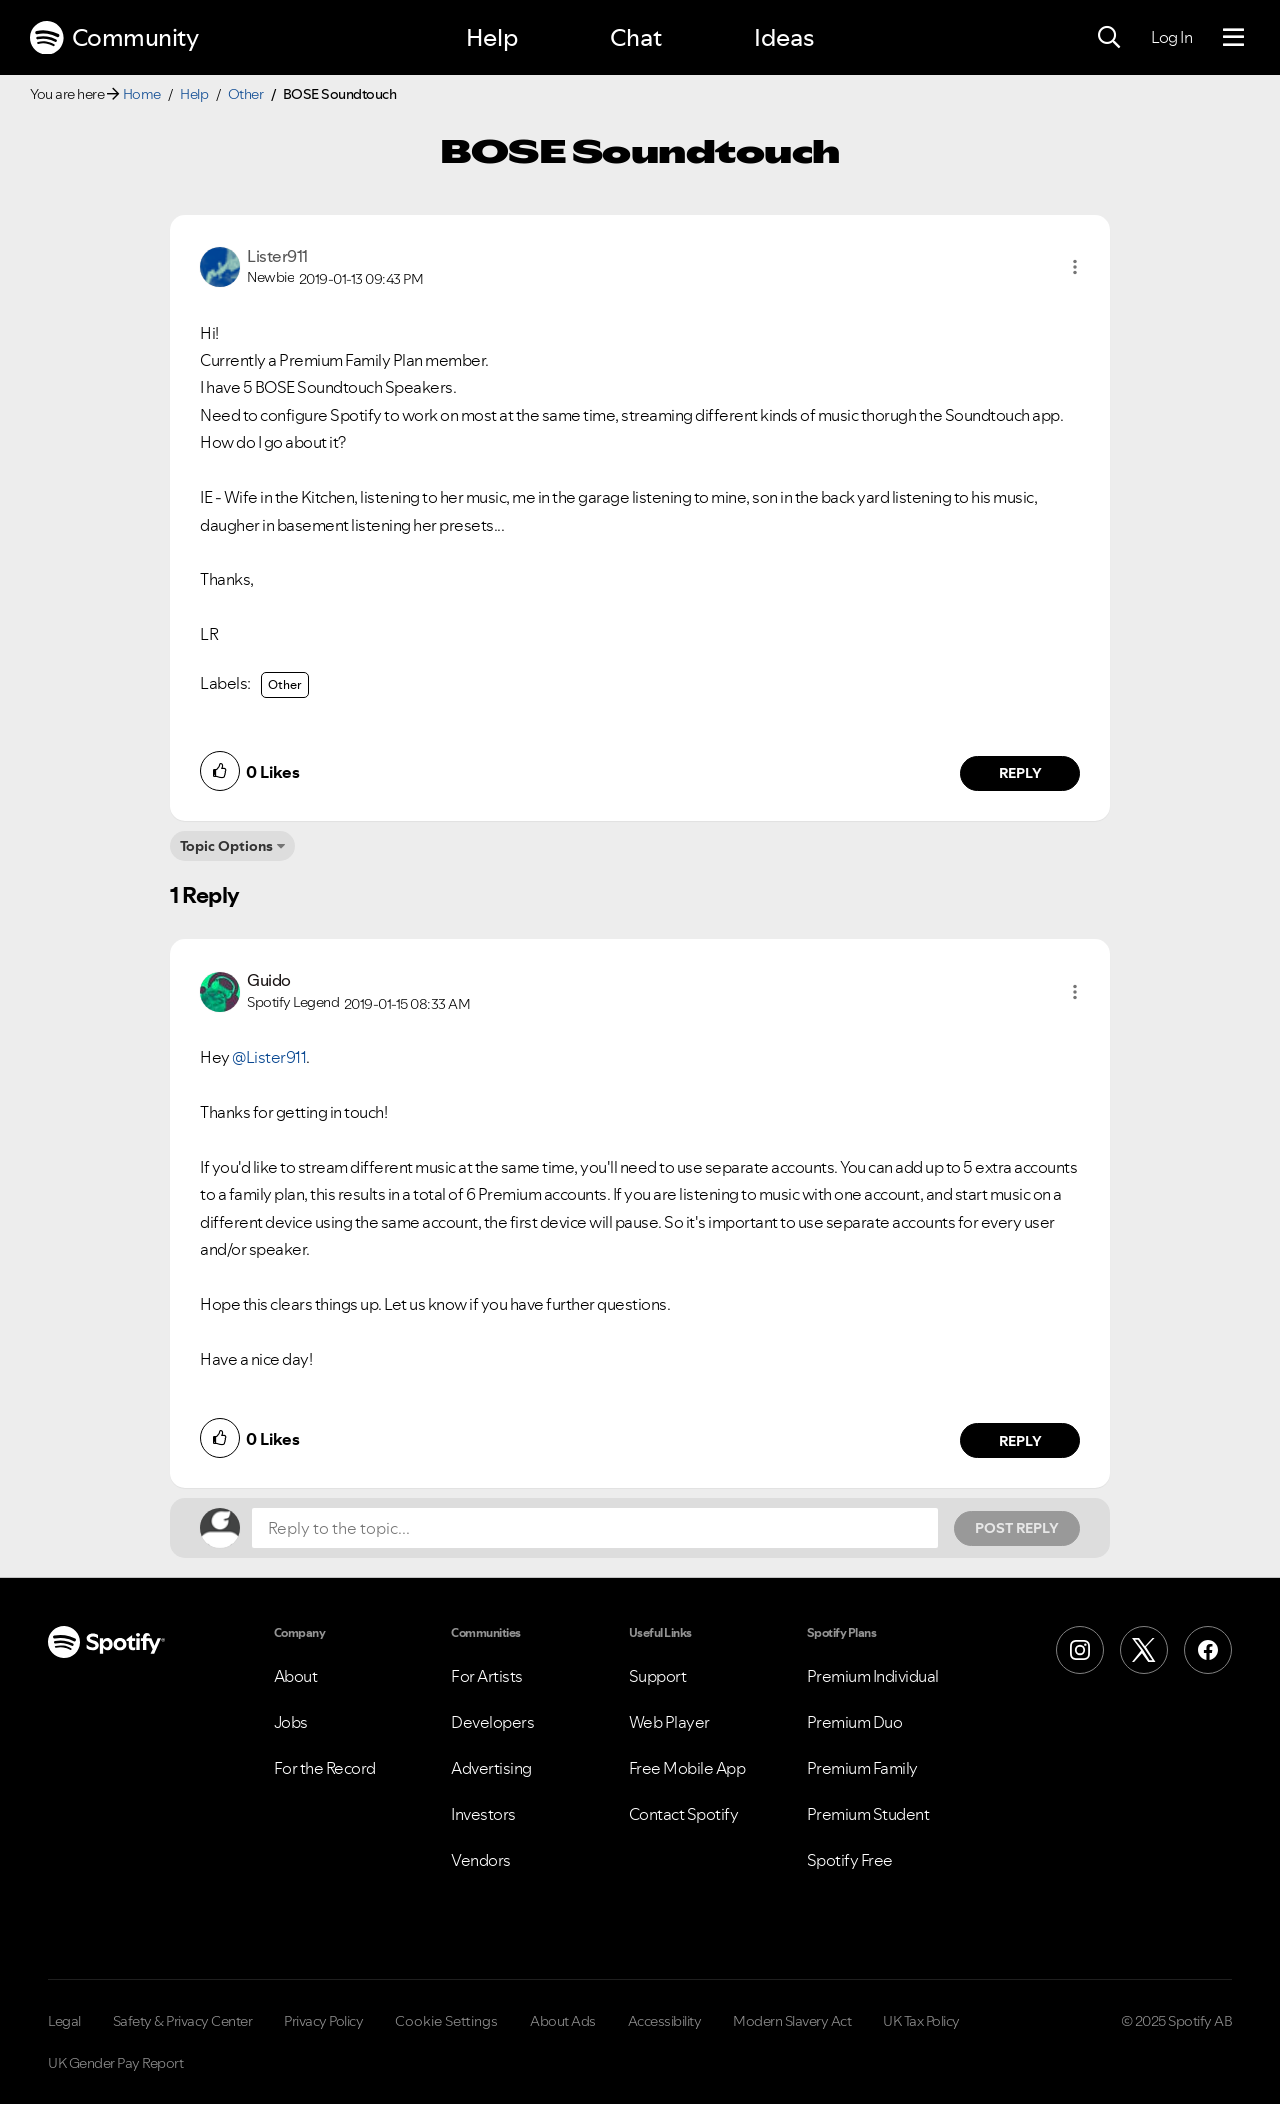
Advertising (491, 1768)
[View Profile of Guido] (269, 980)
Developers (492, 1722)
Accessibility (665, 2021)
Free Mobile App (687, 1768)
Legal (64, 2021)
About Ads (563, 2021)
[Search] (1109, 38)
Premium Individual (873, 1676)
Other (246, 94)
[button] (1075, 267)
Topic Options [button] (226, 846)
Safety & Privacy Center (183, 2021)
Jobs (291, 1722)
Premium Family (862, 1768)
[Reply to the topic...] (595, 1528)
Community (114, 38)
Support (658, 1676)
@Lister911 (269, 1057)
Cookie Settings (446, 2021)
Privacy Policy (323, 2021)
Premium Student (868, 1814)
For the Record (325, 1768)
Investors (483, 1814)
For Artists (487, 1676)
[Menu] (1233, 38)
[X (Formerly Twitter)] (1144, 1650)
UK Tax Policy (921, 2021)
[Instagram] (1080, 1650)
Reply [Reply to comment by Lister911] (1020, 773)
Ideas (784, 37)
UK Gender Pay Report (115, 2063)
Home (142, 94)
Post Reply (1017, 1528)
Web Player (669, 1722)
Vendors (481, 1860)
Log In (1171, 37)
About (296, 1676)
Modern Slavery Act (792, 2021)
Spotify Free (850, 1860)
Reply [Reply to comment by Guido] (1020, 1441)
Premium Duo (855, 1722)
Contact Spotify (684, 1814)
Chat (636, 37)
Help (492, 37)
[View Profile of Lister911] (277, 256)
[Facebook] (1208, 1650)
